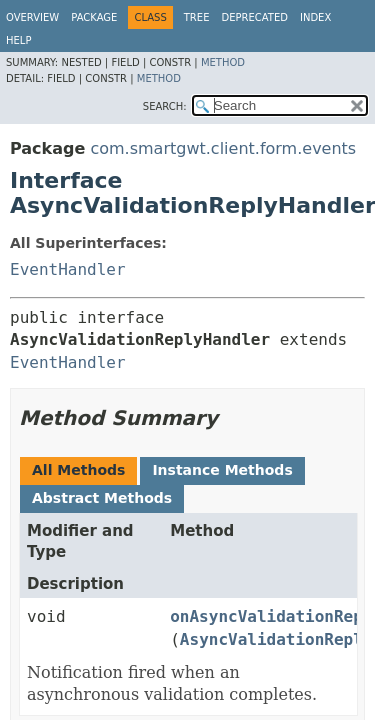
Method (223, 62)
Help (18, 40)
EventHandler (68, 269)
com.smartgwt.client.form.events (223, 148)
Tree (197, 17)
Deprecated (254, 17)
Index (315, 17)
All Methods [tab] (78, 470)
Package (94, 17)
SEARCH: (165, 106)
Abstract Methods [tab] (102, 498)
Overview (32, 17)
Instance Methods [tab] (222, 470)
